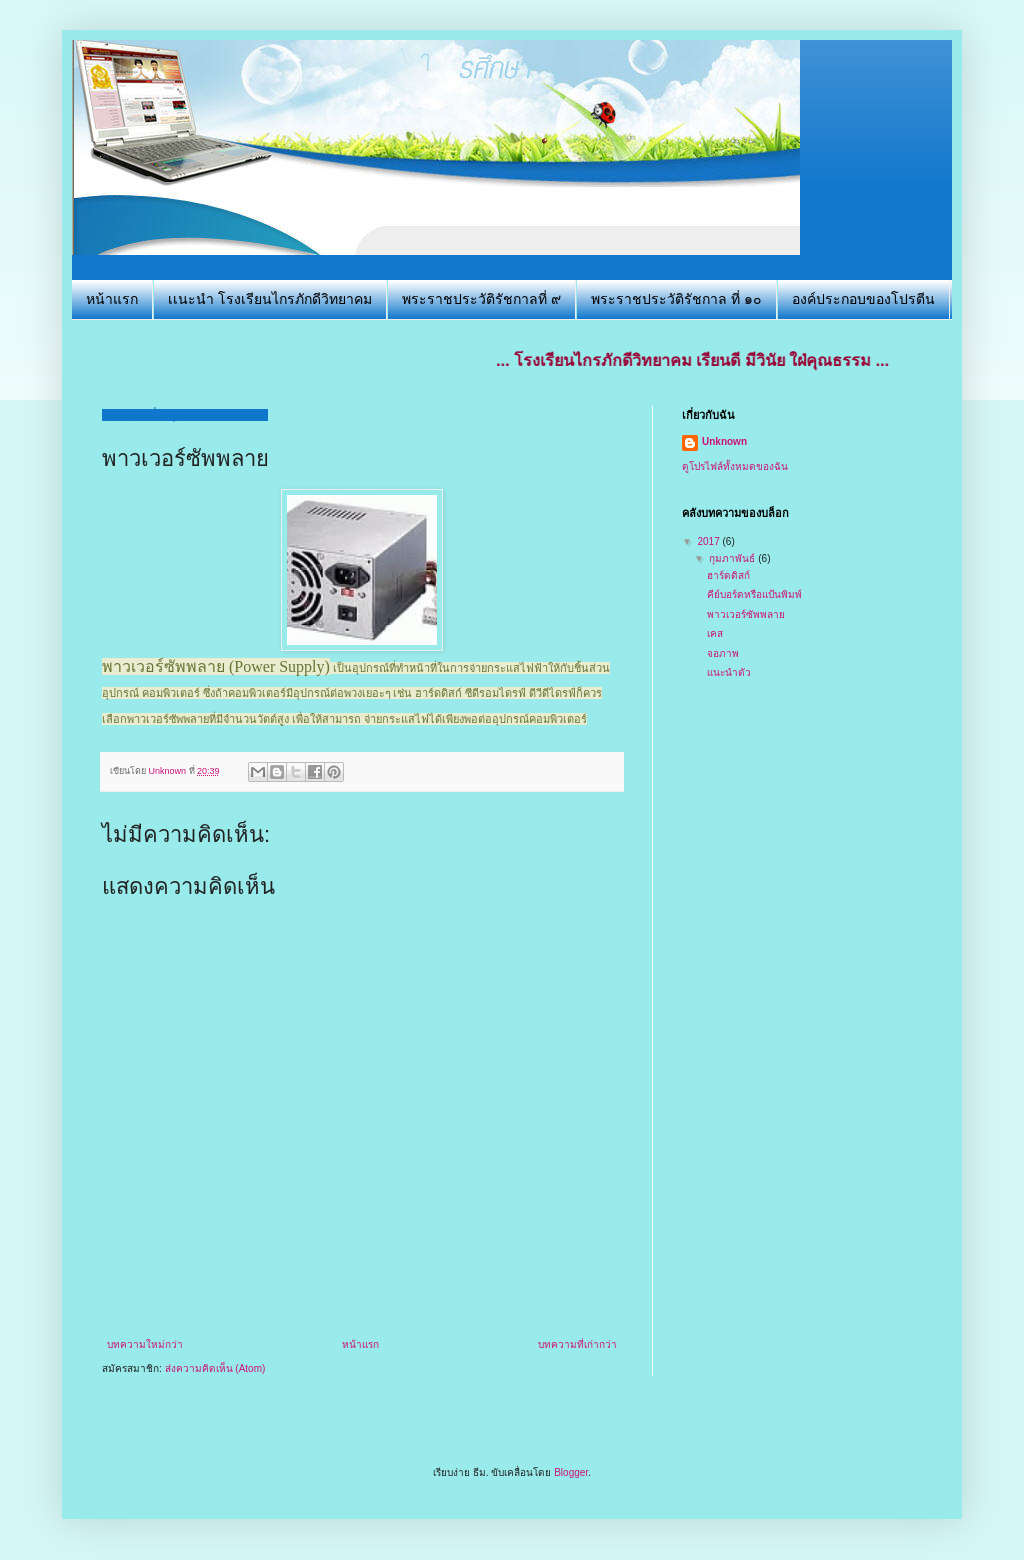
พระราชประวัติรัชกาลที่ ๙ (481, 299)
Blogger (571, 1472)
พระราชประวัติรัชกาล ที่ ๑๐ (676, 299)
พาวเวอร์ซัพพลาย (746, 614)
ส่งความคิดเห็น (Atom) (215, 1368)
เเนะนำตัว (729, 672)
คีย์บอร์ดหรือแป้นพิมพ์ (754, 594)
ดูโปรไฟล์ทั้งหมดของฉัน (735, 466)
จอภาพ (723, 653)
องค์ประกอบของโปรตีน (863, 299)
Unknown (724, 441)
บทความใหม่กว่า (145, 1344)
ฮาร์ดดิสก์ (728, 575)
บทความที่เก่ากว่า (577, 1344)
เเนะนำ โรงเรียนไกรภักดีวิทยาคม (270, 299)
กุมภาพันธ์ (733, 558)
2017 (709, 541)
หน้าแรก (112, 299)
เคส (715, 633)
